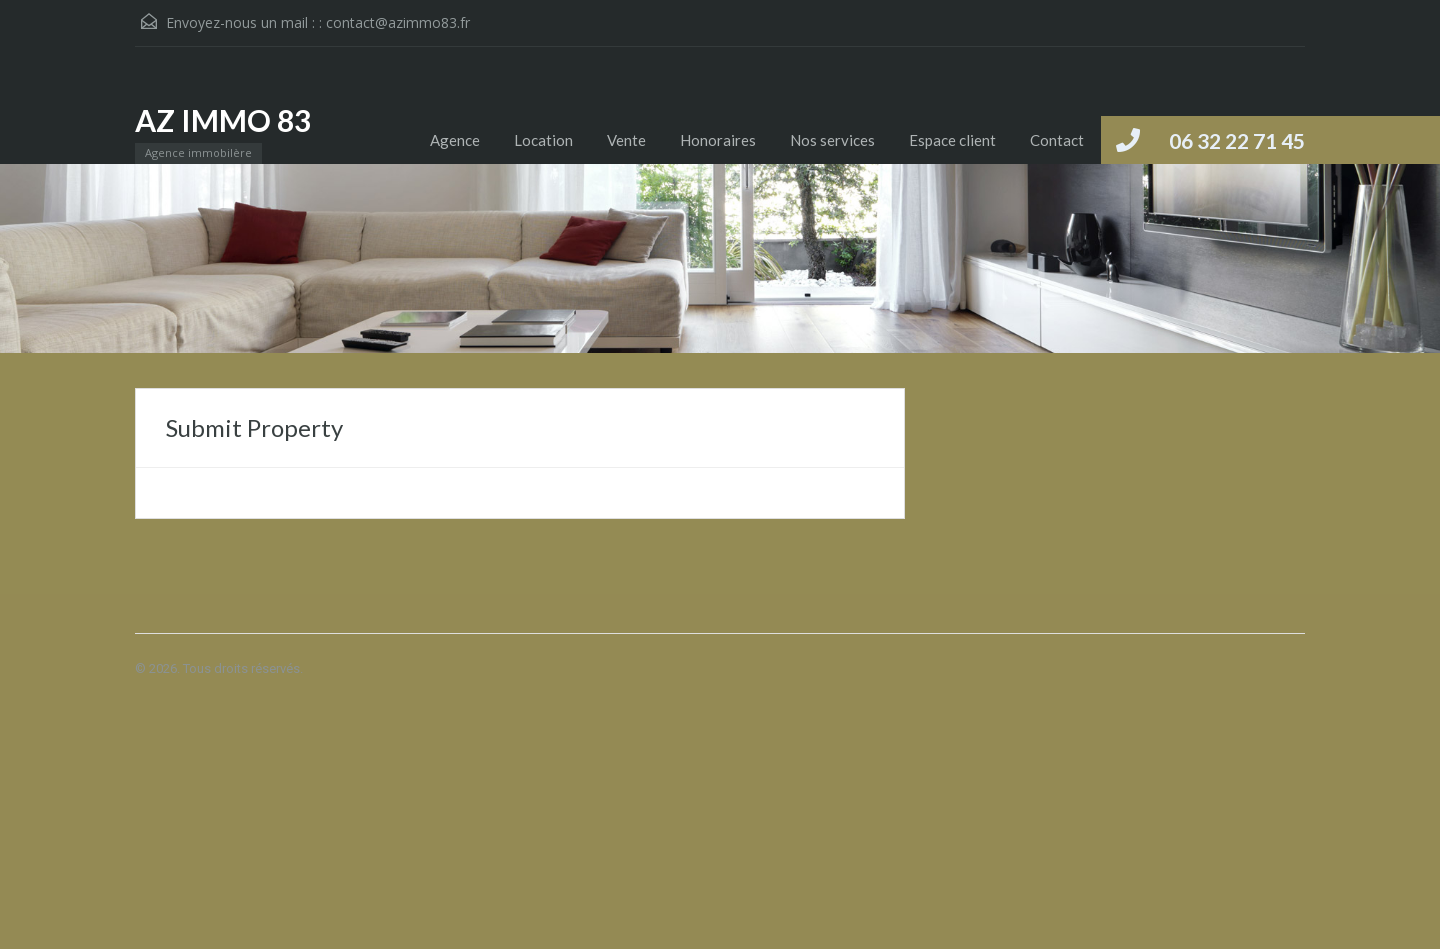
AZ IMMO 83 (223, 120)
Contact (1057, 140)
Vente (626, 140)
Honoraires (718, 140)
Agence (455, 140)
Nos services (832, 140)
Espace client (952, 140)
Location (543, 140)
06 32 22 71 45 (1237, 140)
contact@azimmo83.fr (398, 22)
